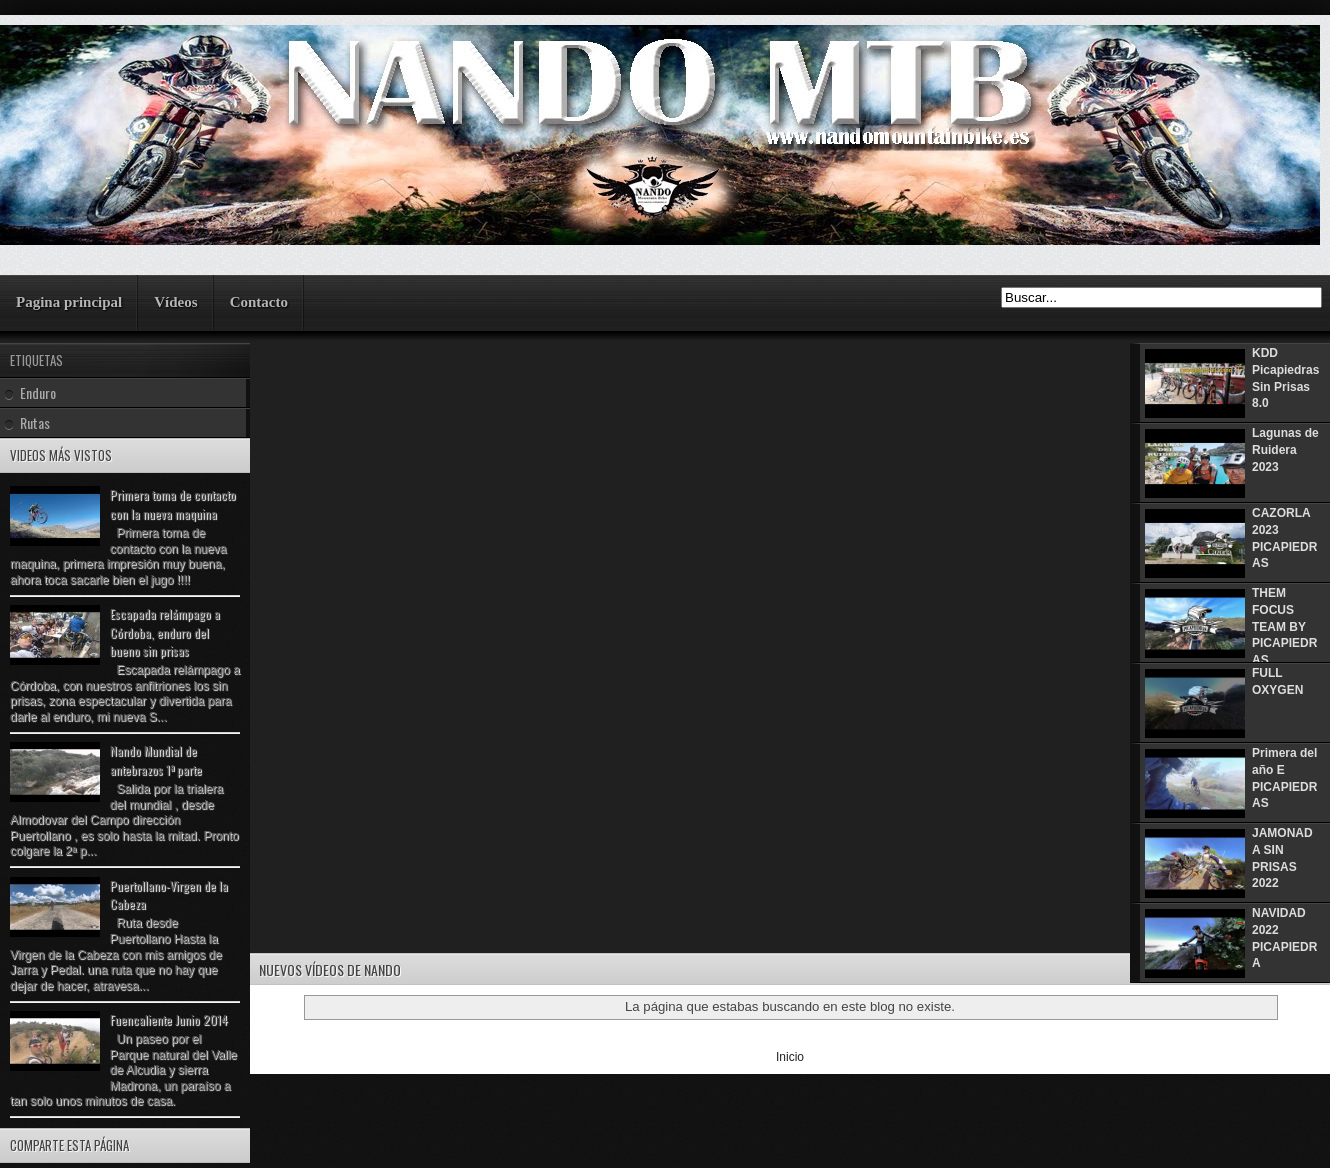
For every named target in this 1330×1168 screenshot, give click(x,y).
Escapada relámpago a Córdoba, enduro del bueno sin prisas (165, 632)
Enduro (38, 392)
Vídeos (175, 302)
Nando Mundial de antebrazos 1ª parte (156, 760)
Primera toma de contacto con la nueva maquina (173, 504)
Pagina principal (69, 302)
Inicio (790, 1057)
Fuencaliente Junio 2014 (169, 1019)
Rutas (35, 422)
